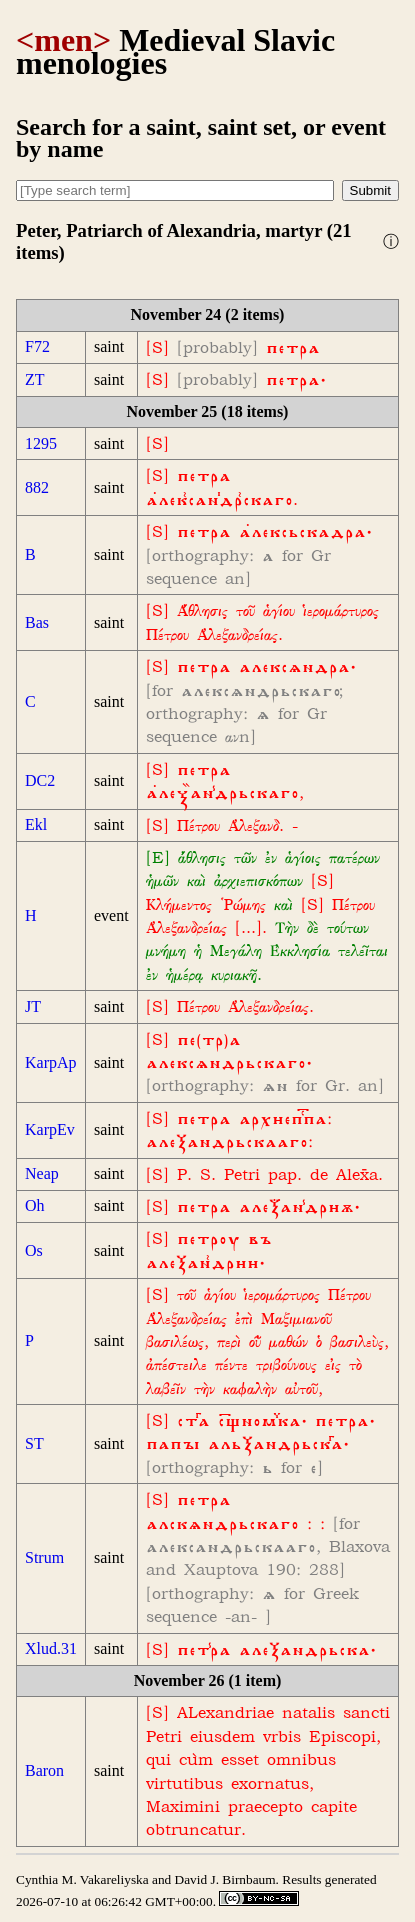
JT (33, 1006)
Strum (44, 1557)
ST (34, 1443)
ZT (35, 379)
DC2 (40, 780)
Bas (37, 622)
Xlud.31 (51, 1648)
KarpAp (51, 1062)
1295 (41, 443)
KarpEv (50, 1129)
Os (34, 1250)
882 (37, 487)
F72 (37, 346)
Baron (44, 1770)
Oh (35, 1205)
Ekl (36, 824)
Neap (42, 1173)
